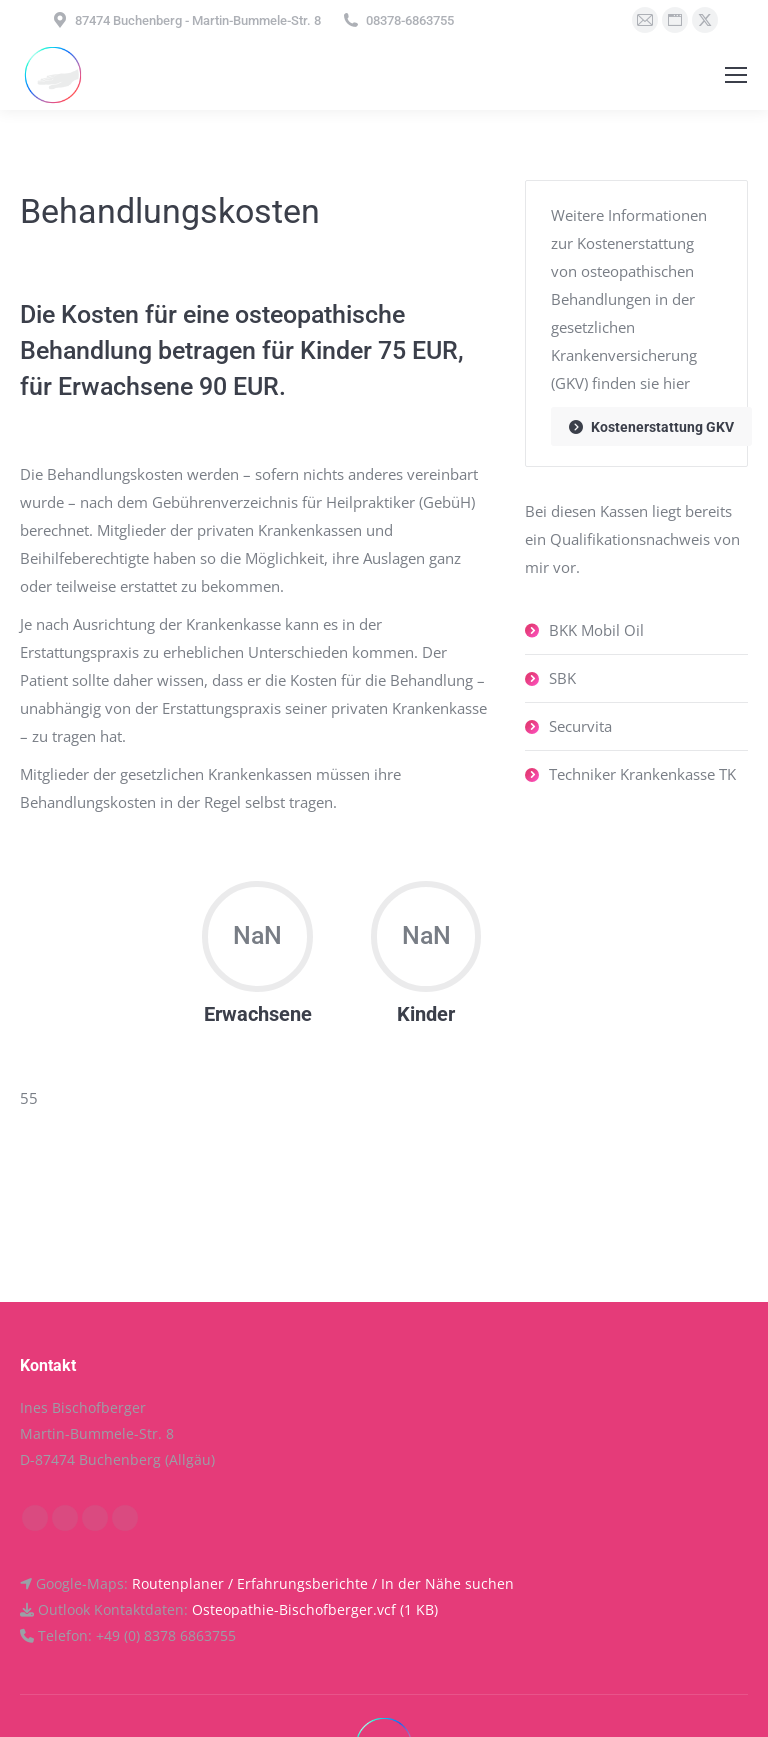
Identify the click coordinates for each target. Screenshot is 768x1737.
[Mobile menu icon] (736, 75)
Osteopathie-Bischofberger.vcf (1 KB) (315, 1609)
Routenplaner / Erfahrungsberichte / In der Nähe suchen (323, 1583)
